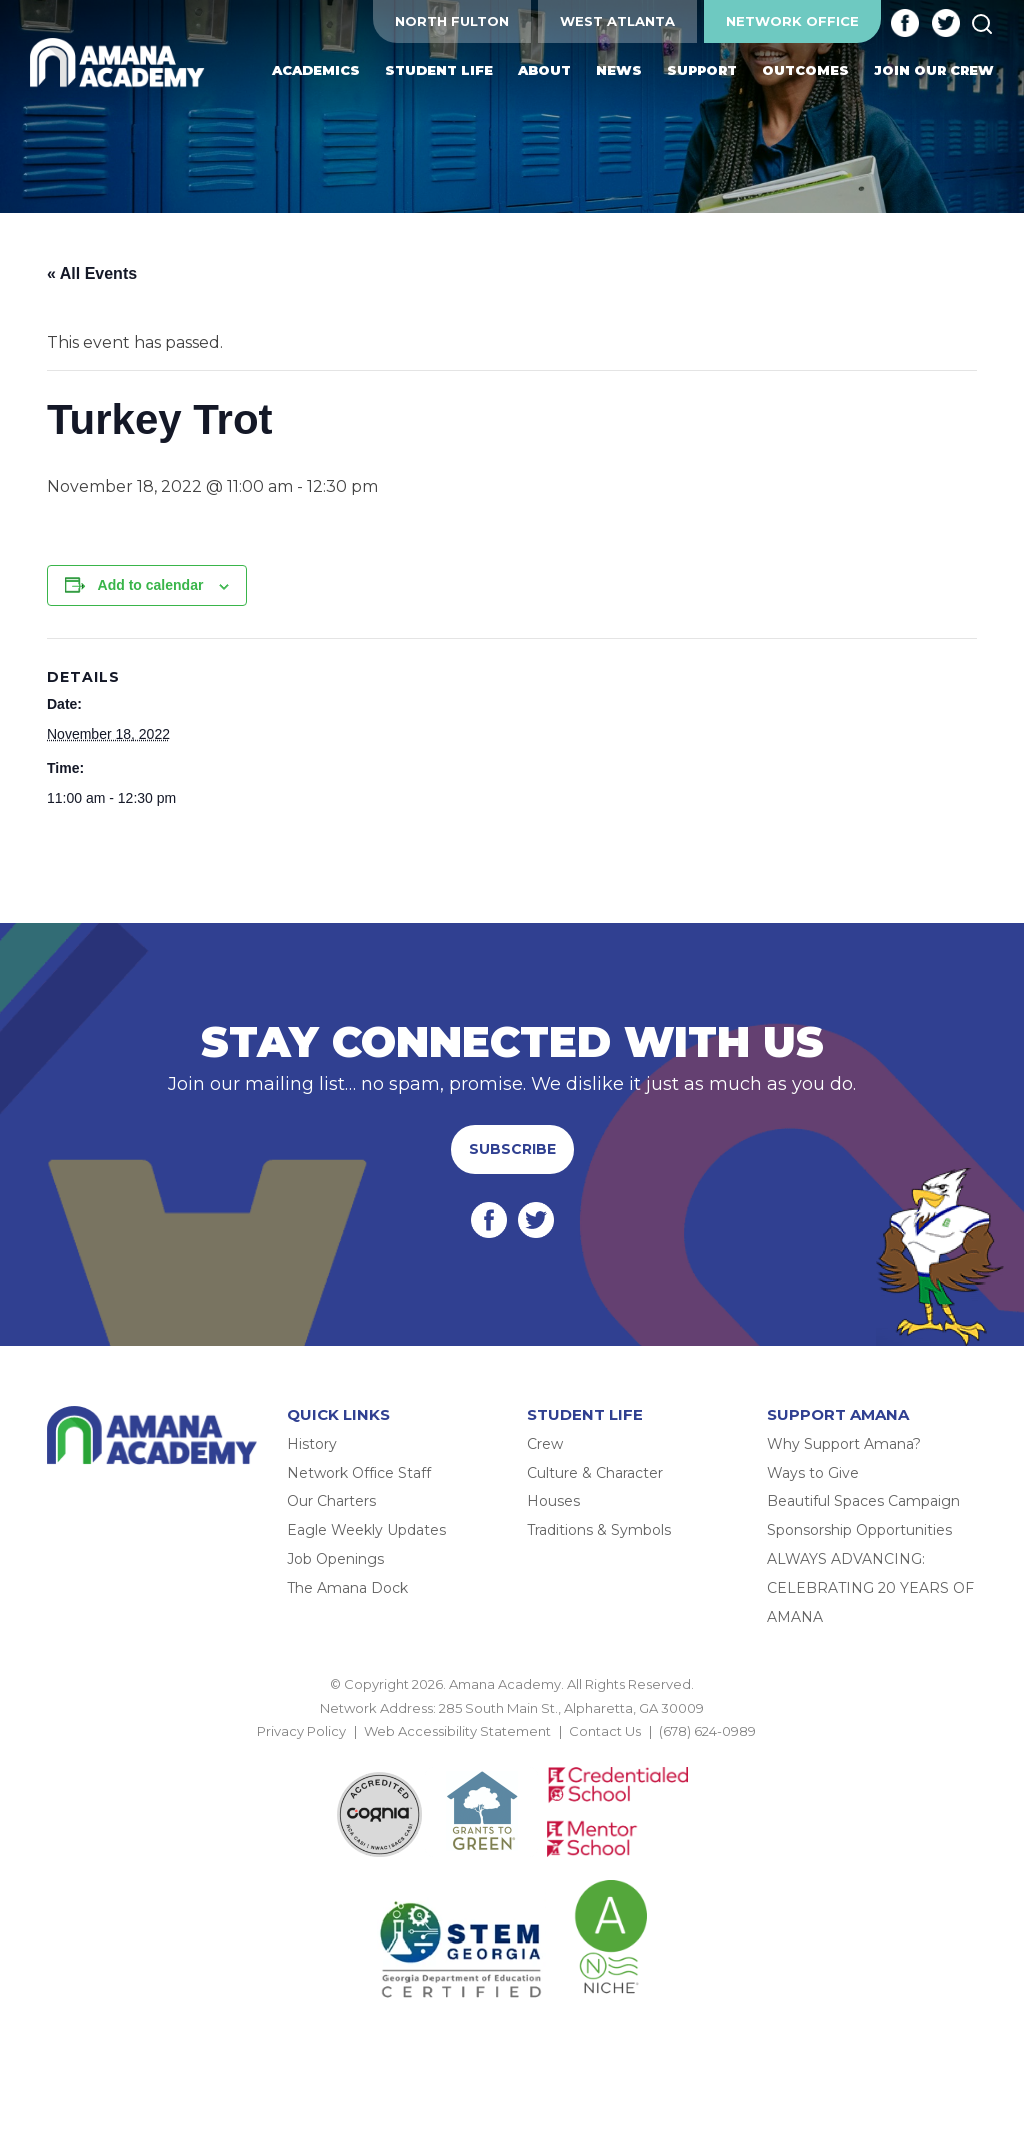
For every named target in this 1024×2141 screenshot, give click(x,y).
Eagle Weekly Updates (366, 1530)
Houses (553, 1501)
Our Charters (331, 1501)
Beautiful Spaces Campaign (863, 1501)
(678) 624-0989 (707, 1731)
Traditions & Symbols (599, 1530)
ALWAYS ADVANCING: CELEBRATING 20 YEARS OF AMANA (870, 1588)
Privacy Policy (301, 1731)
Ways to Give (813, 1473)
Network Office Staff (359, 1473)
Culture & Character (595, 1473)
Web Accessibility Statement (457, 1731)
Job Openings (335, 1559)
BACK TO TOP (512, 1754)
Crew (545, 1444)
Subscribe (512, 1149)
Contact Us (605, 1731)
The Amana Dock (347, 1588)
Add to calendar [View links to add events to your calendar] (151, 585)
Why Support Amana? (844, 1444)
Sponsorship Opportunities (859, 1530)
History (312, 1444)
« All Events (92, 273)
